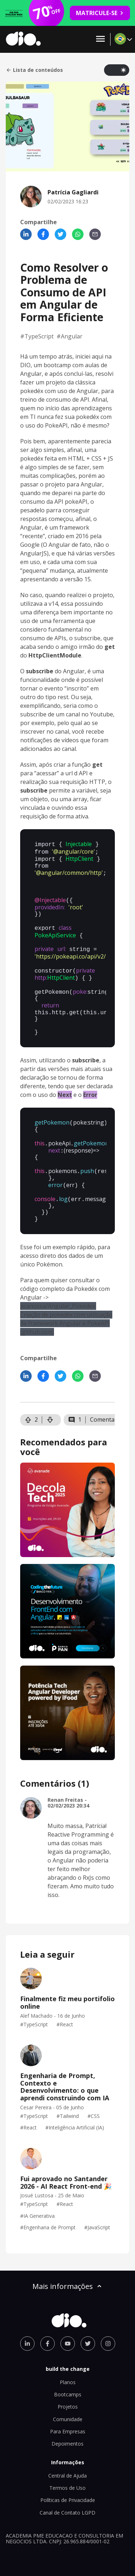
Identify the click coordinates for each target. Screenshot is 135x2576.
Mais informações (67, 2272)
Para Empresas (67, 2417)
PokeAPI (56, 425)
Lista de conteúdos (34, 70)
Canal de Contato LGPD (67, 2498)
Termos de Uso (67, 2473)
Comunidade (67, 2404)
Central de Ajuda (67, 2461)
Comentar (103, 1405)
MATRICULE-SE (100, 13)
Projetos (68, 2392)
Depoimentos (67, 2429)
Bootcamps (67, 2380)
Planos (68, 2367)
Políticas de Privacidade (67, 2485)
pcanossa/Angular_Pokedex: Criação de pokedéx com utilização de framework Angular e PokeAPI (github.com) (66, 1304)
